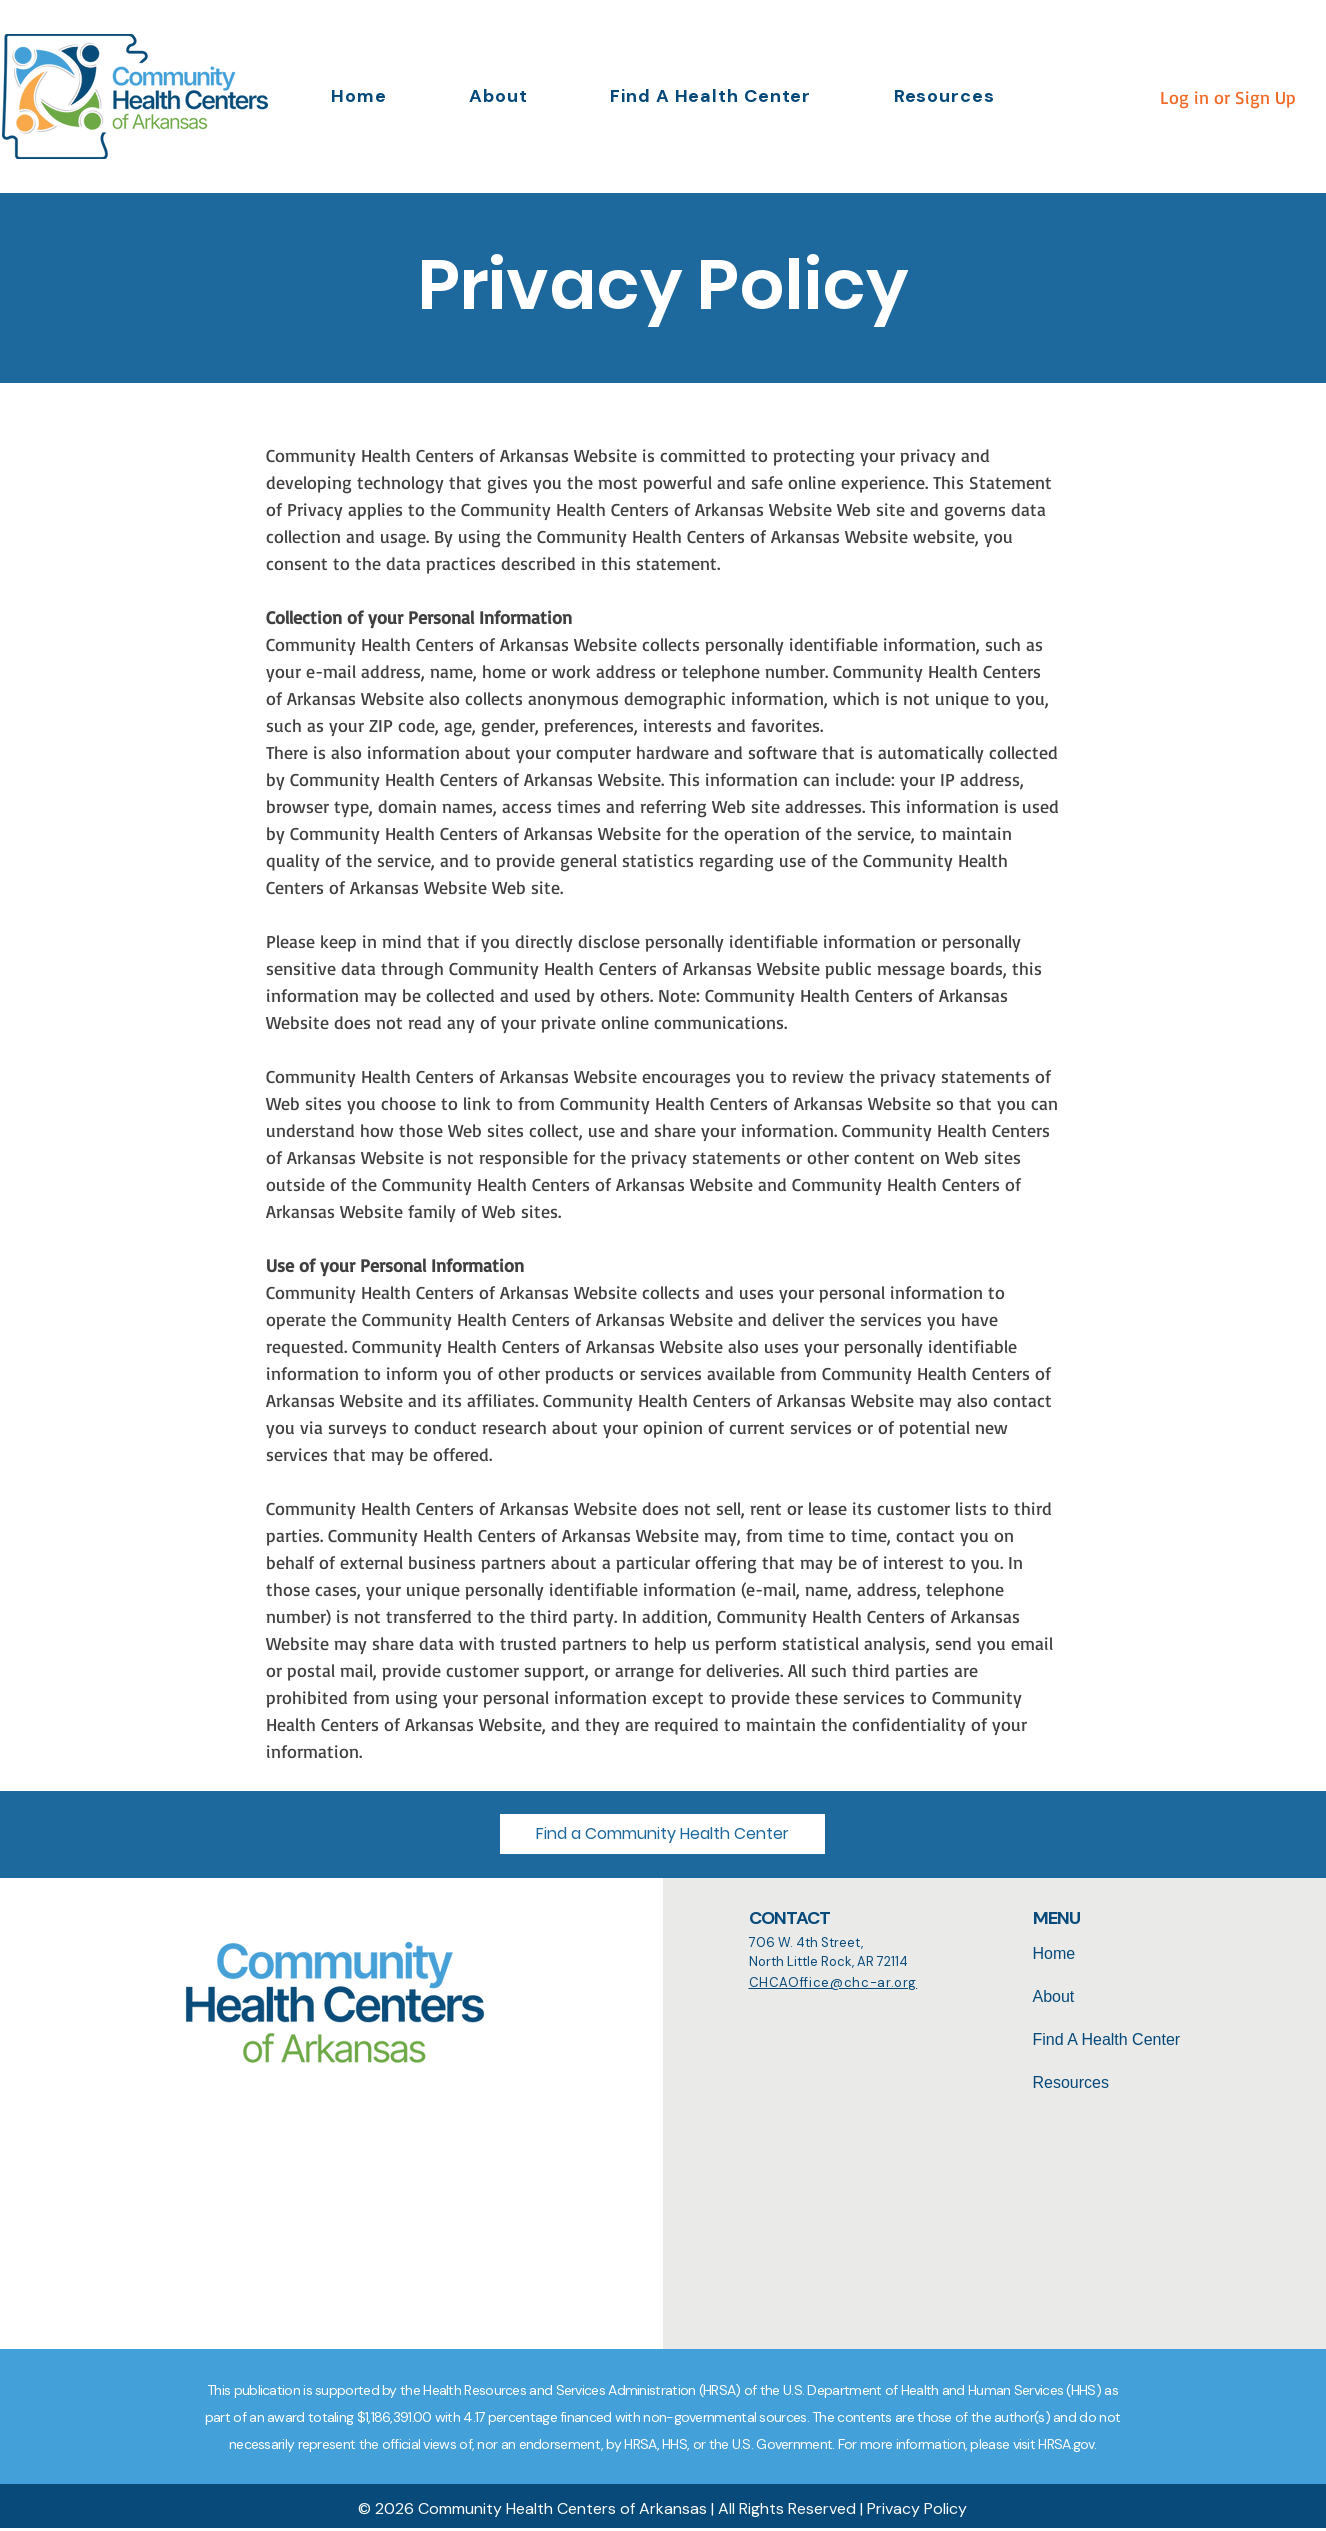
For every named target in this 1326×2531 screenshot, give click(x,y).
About (1054, 1996)
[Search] (613, 2099)
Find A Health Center (1107, 2039)
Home (1054, 1953)
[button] (944, 96)
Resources (1071, 2082)
